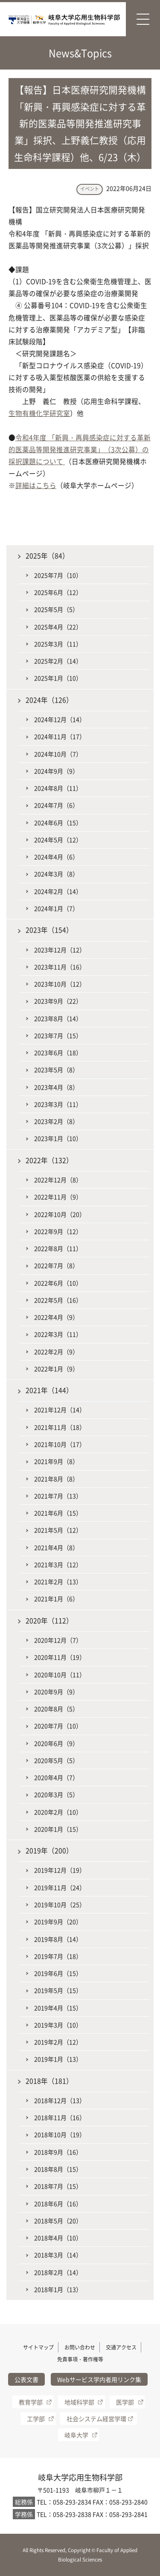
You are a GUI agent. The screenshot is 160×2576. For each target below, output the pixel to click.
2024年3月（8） (56, 873)
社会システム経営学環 (96, 2418)
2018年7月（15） (58, 2186)
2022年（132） (49, 1160)
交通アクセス (121, 2347)
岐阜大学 (76, 2435)
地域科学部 (79, 2402)
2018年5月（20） (58, 2220)
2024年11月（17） (59, 736)
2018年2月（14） (58, 2272)
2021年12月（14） (59, 1409)
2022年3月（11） (58, 1334)
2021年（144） (49, 1390)
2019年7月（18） (58, 1956)
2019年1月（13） (58, 2059)
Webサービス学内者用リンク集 (99, 2379)
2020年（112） (49, 1620)
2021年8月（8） (56, 1478)
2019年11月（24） (59, 1887)
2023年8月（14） (58, 1018)
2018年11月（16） (59, 2117)
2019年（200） (49, 1850)
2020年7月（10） (58, 1725)
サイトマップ (38, 2347)
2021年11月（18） (59, 1427)
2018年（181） (49, 2081)
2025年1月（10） (58, 678)
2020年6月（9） (56, 1743)
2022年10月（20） (59, 1214)
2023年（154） (49, 930)
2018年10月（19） (59, 2134)
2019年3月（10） (58, 2025)
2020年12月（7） (58, 1640)
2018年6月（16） (58, 2203)
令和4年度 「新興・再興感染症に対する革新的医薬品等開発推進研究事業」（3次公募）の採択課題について (80, 449)
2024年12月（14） (59, 719)
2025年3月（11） (58, 644)
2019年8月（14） (58, 1939)
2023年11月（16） (59, 966)
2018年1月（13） (58, 2289)
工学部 (36, 2418)
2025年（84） (47, 556)
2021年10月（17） (59, 1444)
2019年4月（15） (58, 2007)
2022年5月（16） (58, 1300)
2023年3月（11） (58, 1104)
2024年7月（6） (56, 805)
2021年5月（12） (58, 1530)
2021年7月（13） (58, 1496)
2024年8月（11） (58, 788)
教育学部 (31, 2402)
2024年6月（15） (58, 822)
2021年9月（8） (56, 1461)
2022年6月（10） (58, 1283)
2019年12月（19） (59, 1870)
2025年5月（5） (56, 609)
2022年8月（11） (58, 1248)
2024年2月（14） (58, 891)
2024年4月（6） (56, 856)
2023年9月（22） (58, 1001)
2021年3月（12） (58, 1564)
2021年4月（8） (56, 1547)
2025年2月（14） (58, 661)
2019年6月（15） (58, 1973)
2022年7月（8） (56, 1265)
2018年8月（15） (58, 2169)
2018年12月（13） (59, 2100)
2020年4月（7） (56, 1777)
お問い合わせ (79, 2347)
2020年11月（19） (59, 1657)
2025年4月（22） (58, 626)
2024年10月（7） (58, 754)
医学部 (125, 2402)
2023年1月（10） (58, 1138)
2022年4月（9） (56, 1317)
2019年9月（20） (58, 1921)
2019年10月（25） (59, 1904)
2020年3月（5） (56, 1794)
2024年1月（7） (56, 908)
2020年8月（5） (56, 1708)
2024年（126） (49, 700)
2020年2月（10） (58, 1812)
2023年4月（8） (56, 1087)
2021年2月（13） (58, 1581)
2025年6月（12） (58, 592)
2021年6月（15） (58, 1513)
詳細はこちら (35, 485)
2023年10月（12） (59, 984)
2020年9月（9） (56, 1691)
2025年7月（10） (58, 575)
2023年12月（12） (59, 949)
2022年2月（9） (56, 1351)
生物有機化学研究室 (39, 413)
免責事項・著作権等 (80, 2359)
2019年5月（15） (58, 1990)
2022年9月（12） (58, 1231)
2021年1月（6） (56, 1598)
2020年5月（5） (56, 1760)
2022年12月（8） (58, 1179)
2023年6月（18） (58, 1052)
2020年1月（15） (58, 1829)
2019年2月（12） (58, 2042)
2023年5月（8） (56, 1069)
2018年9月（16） (58, 2152)
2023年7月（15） (58, 1035)
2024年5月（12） (58, 839)
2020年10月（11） (59, 1674)
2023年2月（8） (56, 1121)
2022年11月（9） (58, 1196)
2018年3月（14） (58, 2254)
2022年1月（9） (56, 1368)
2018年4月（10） (58, 2237)
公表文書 (26, 2379)
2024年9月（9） (56, 771)
